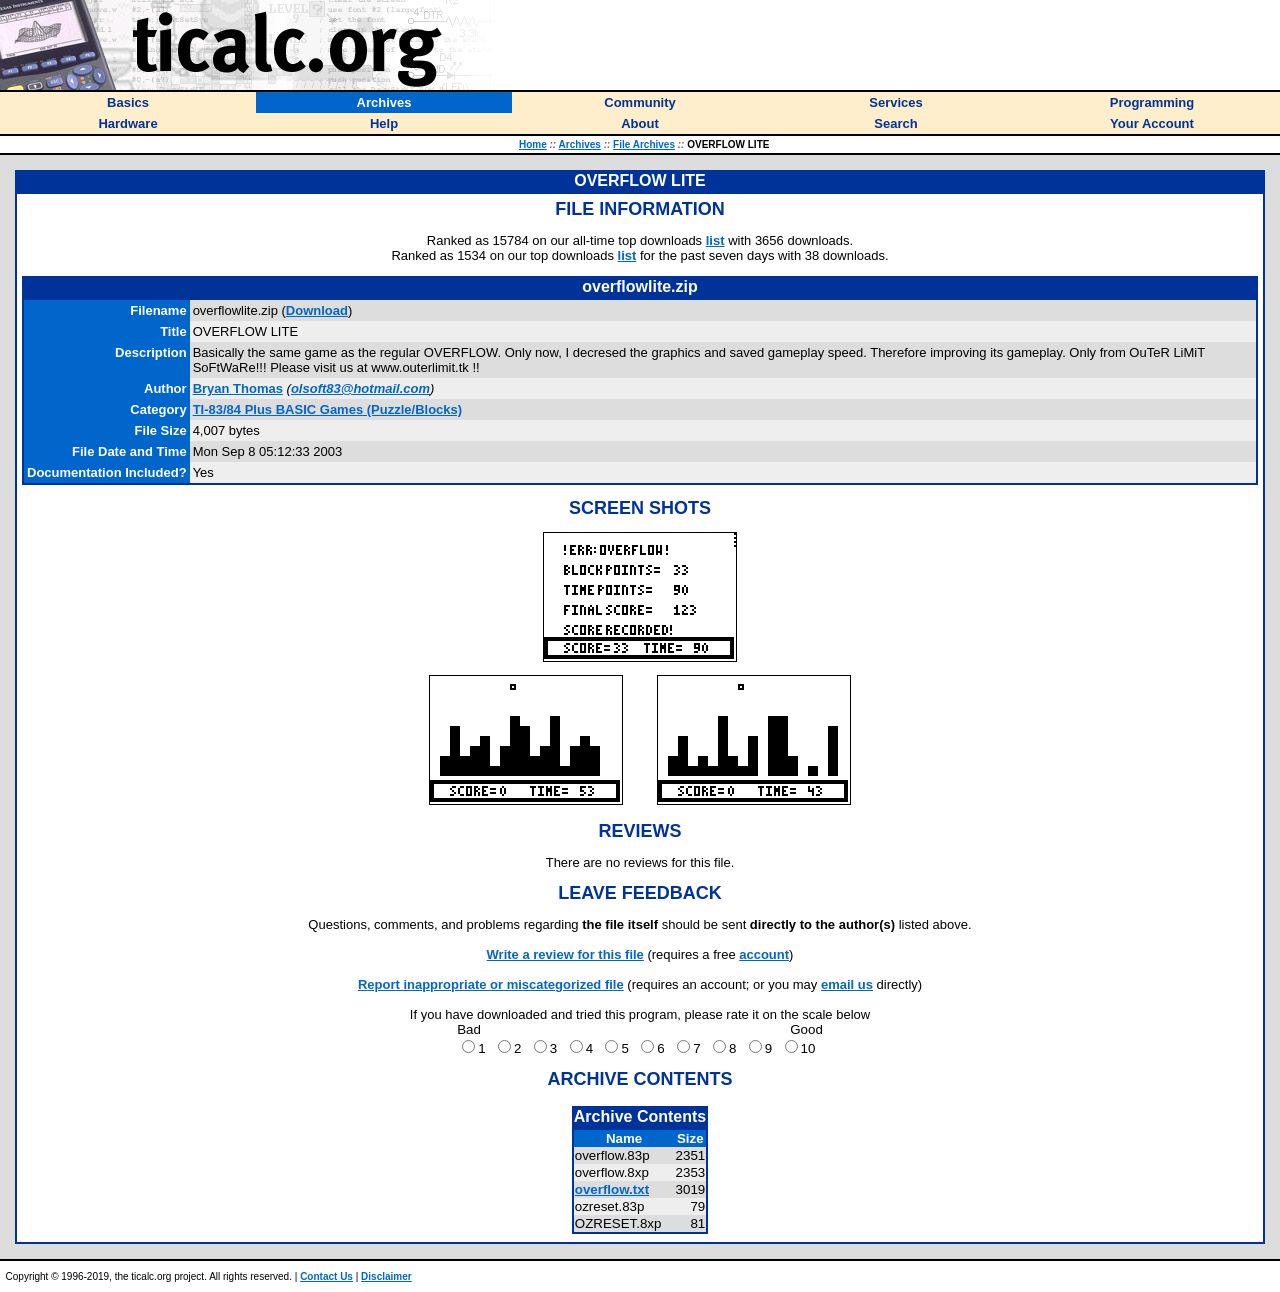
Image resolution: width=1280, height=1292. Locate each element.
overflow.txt (612, 1189)
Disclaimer (386, 1276)
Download (317, 310)
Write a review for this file (565, 954)
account (764, 954)
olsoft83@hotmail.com (360, 388)
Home (533, 144)
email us (847, 984)
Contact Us (326, 1276)
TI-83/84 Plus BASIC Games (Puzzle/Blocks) (327, 409)
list (715, 240)
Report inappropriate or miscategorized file (491, 984)
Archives (580, 144)
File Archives (644, 144)
